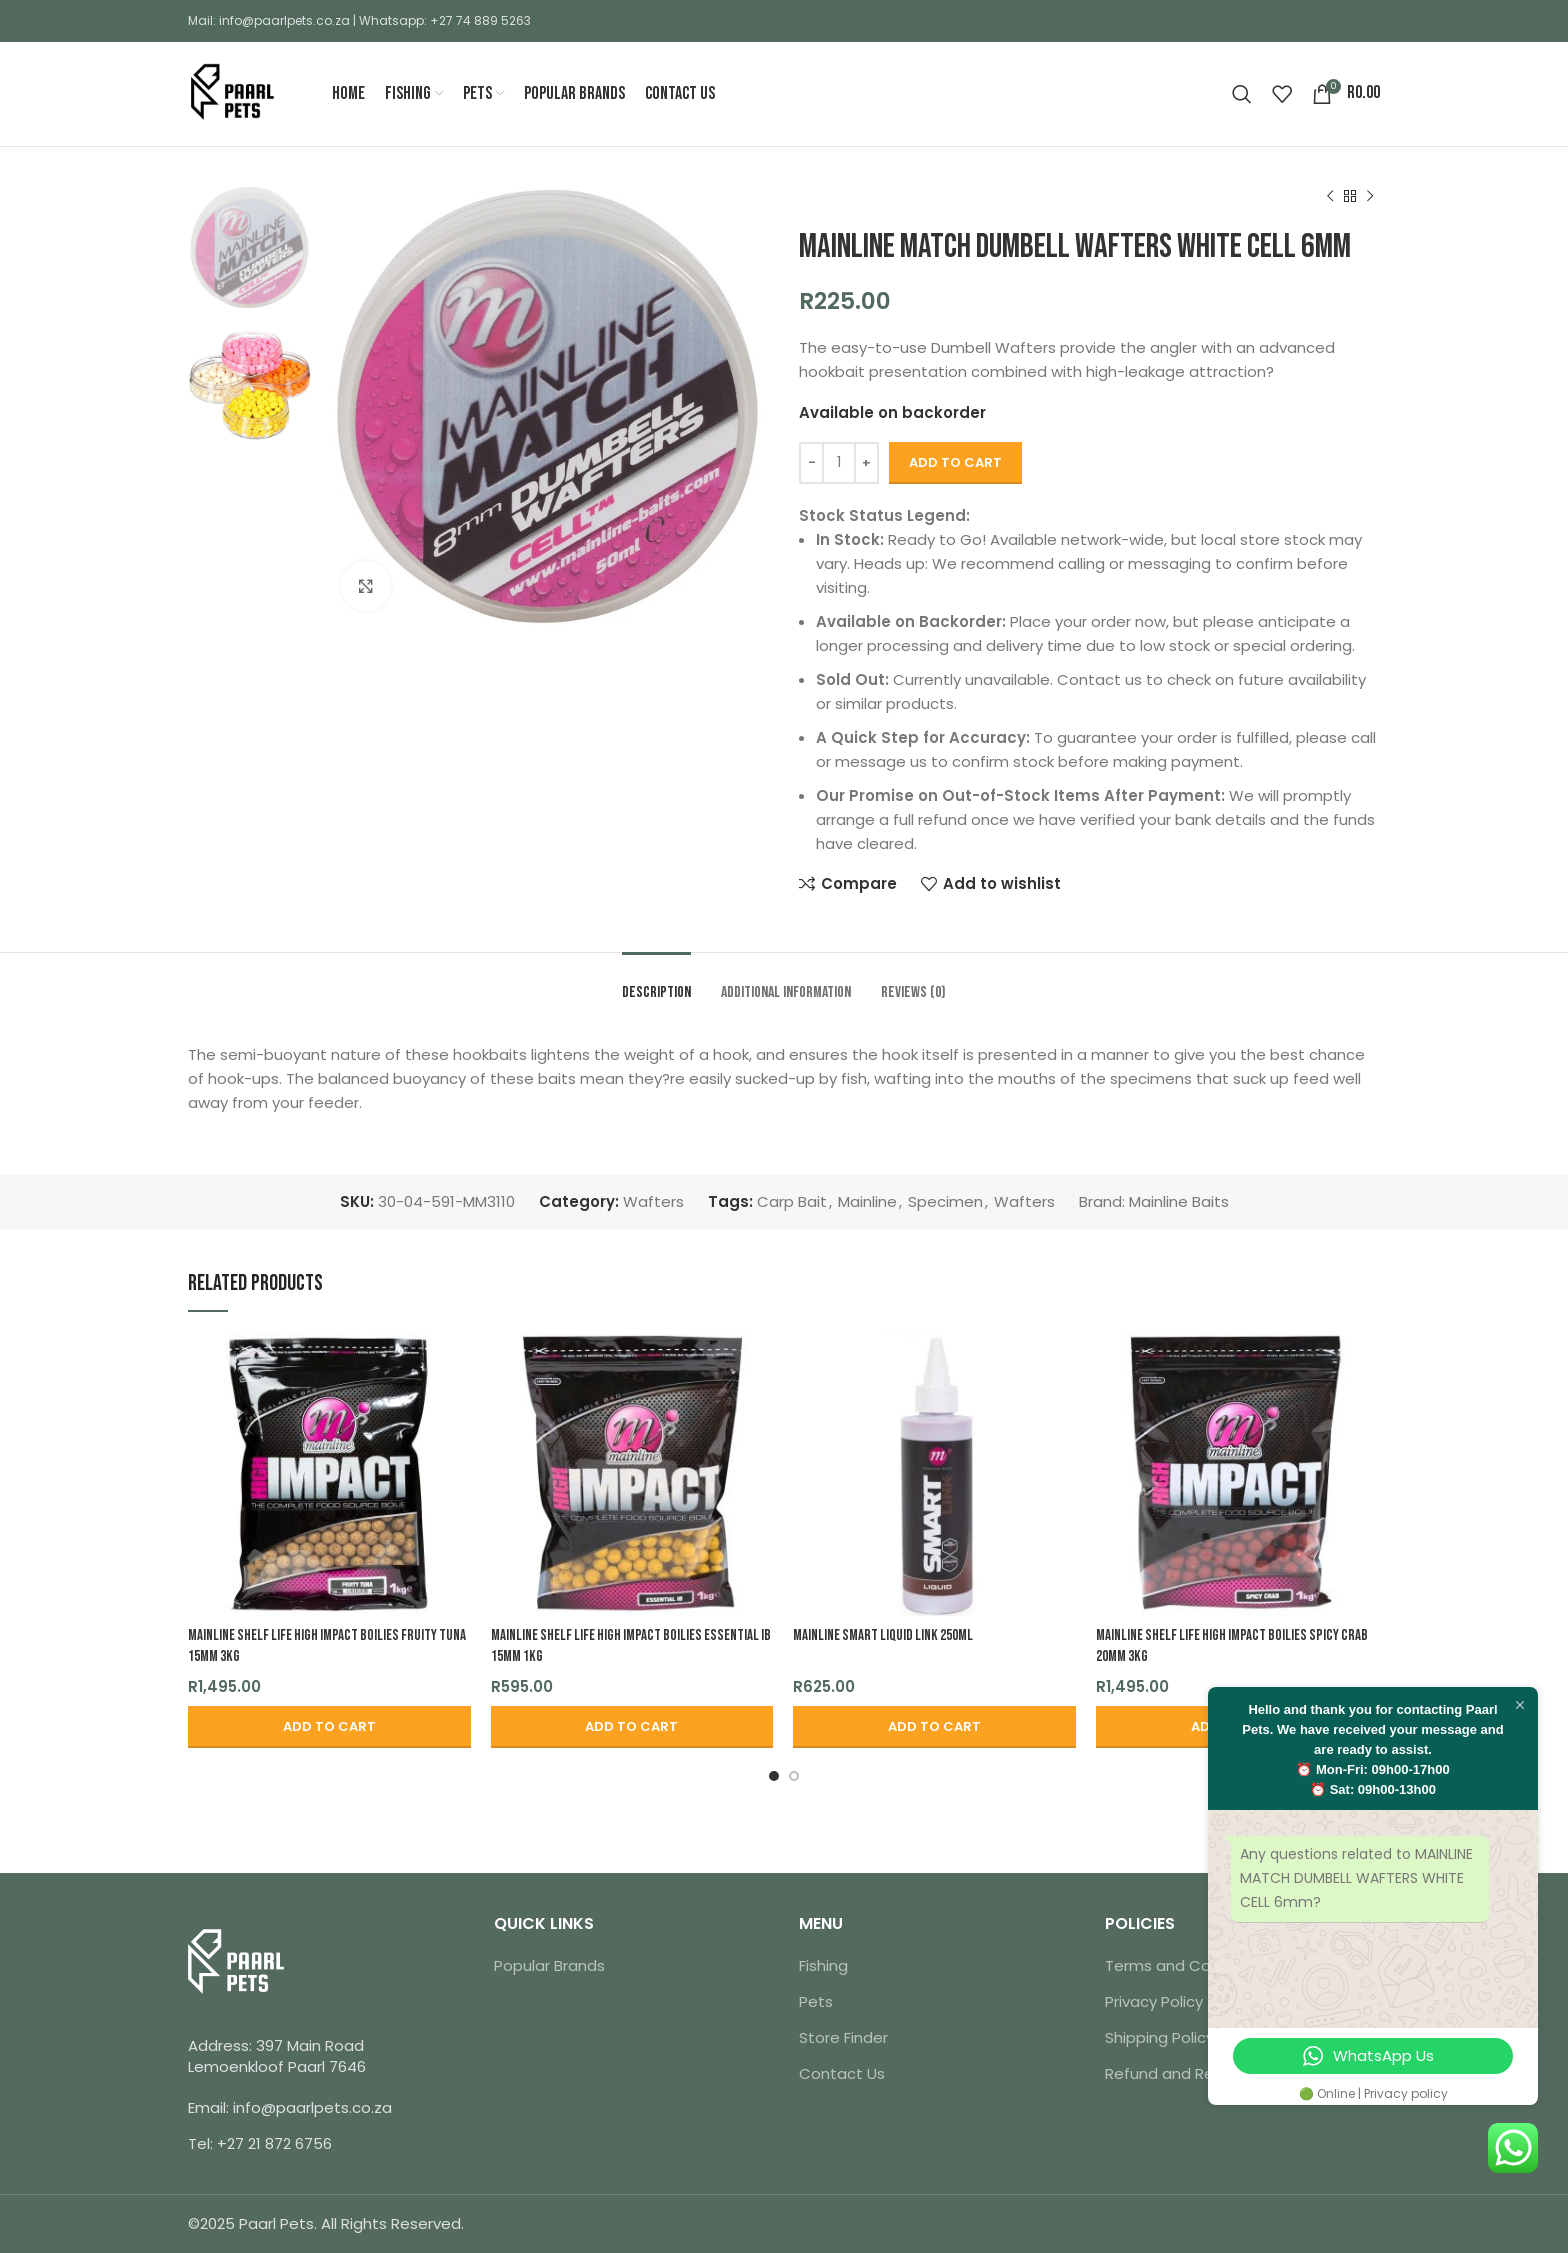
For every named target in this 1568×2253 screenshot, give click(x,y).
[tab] (656, 982)
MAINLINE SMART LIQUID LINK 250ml (883, 1635)
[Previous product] (1330, 197)
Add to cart (955, 462)
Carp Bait (792, 1201)
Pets (816, 2001)
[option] (249, 247)
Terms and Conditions (1187, 1965)
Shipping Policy (1159, 2037)
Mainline (867, 1201)
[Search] (1242, 94)
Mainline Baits (1179, 1201)
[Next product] (1370, 197)
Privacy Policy (1154, 2001)
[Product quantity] (839, 463)
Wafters (653, 1201)
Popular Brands (549, 1965)
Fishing (823, 1965)
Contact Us (842, 2073)
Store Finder (843, 2037)
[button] (329, 1727)
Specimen (945, 1201)
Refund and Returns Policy (1201, 2073)
